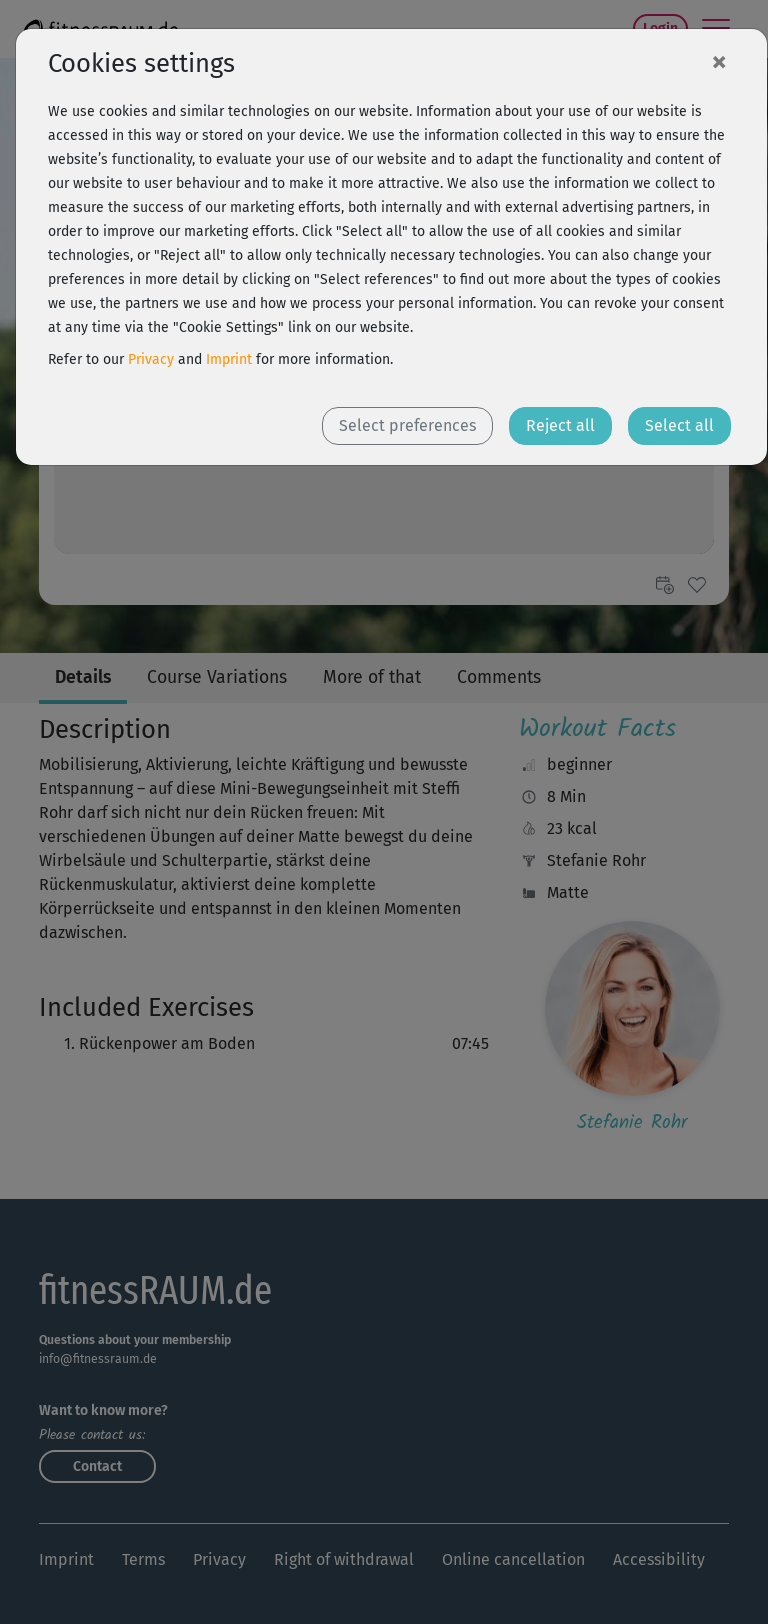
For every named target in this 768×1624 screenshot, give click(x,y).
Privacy (151, 359)
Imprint (229, 359)
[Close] (719, 61)
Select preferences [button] (407, 425)
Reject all (560, 425)
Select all (679, 425)
